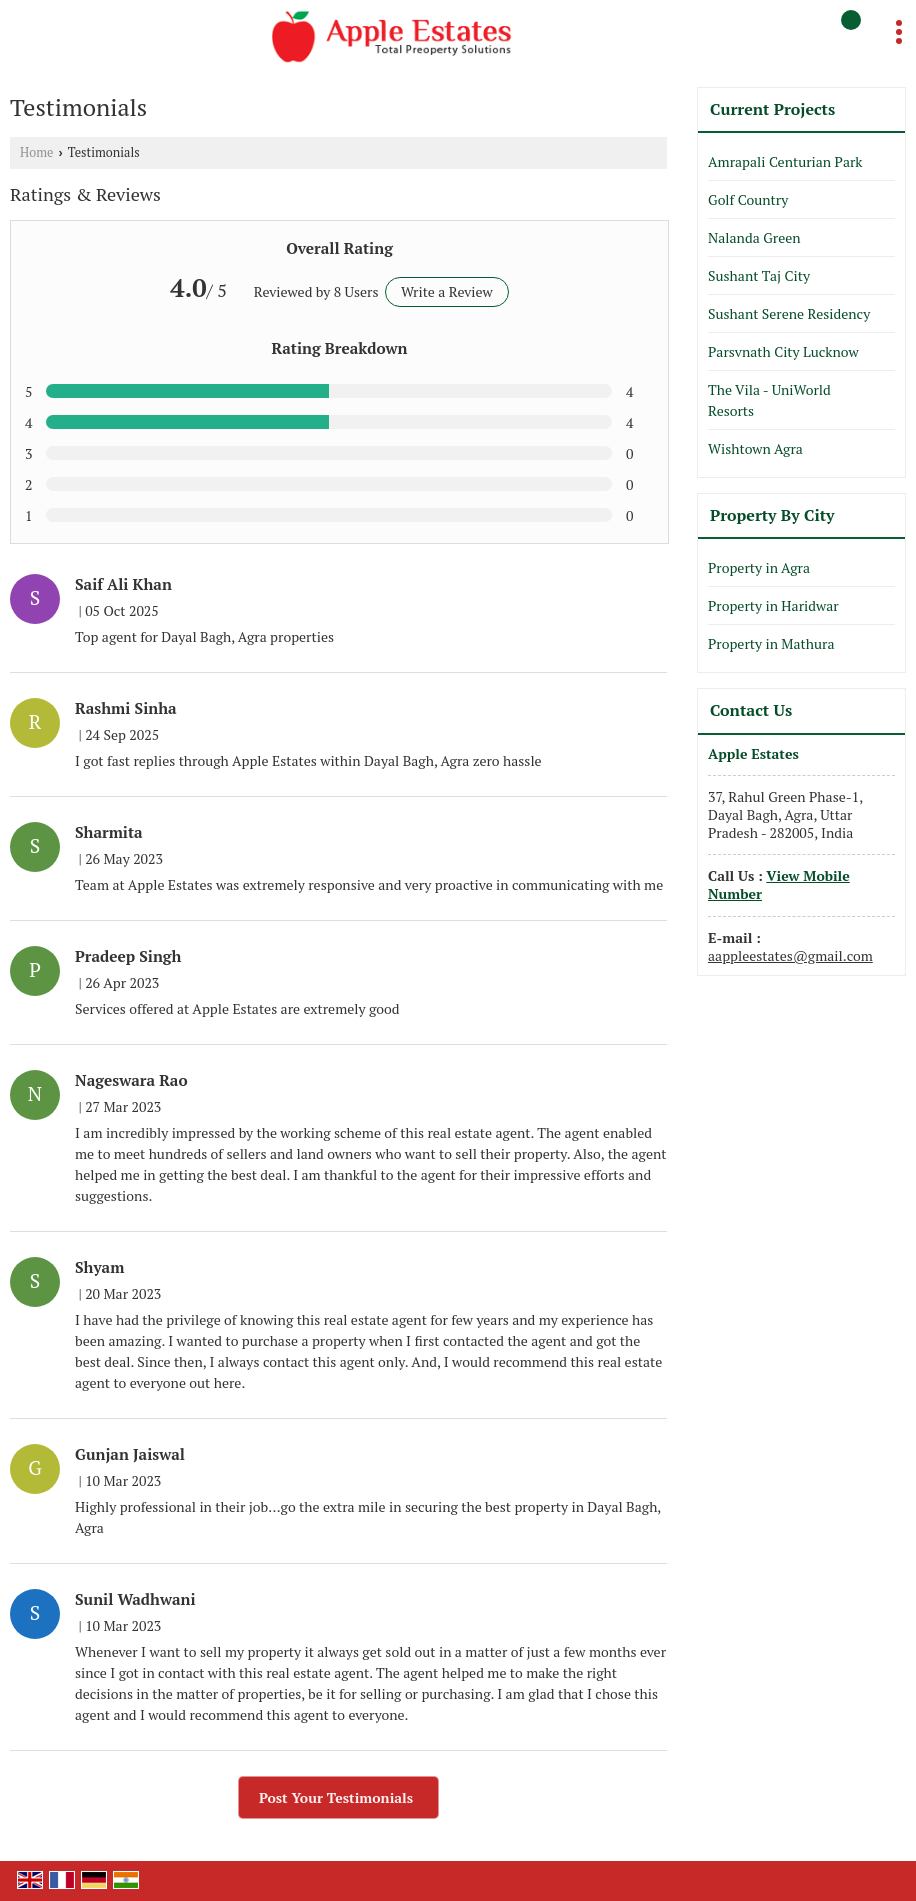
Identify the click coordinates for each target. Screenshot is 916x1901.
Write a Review (447, 291)
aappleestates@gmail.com (790, 955)
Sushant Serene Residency (789, 313)
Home (36, 152)
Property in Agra (759, 567)
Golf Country (748, 199)
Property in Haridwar (773, 605)
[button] (779, 884)
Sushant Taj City (759, 275)
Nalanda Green (754, 237)
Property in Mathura (771, 643)
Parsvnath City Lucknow (783, 351)
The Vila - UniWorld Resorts (769, 400)
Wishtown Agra (755, 448)
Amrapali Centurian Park (785, 161)
